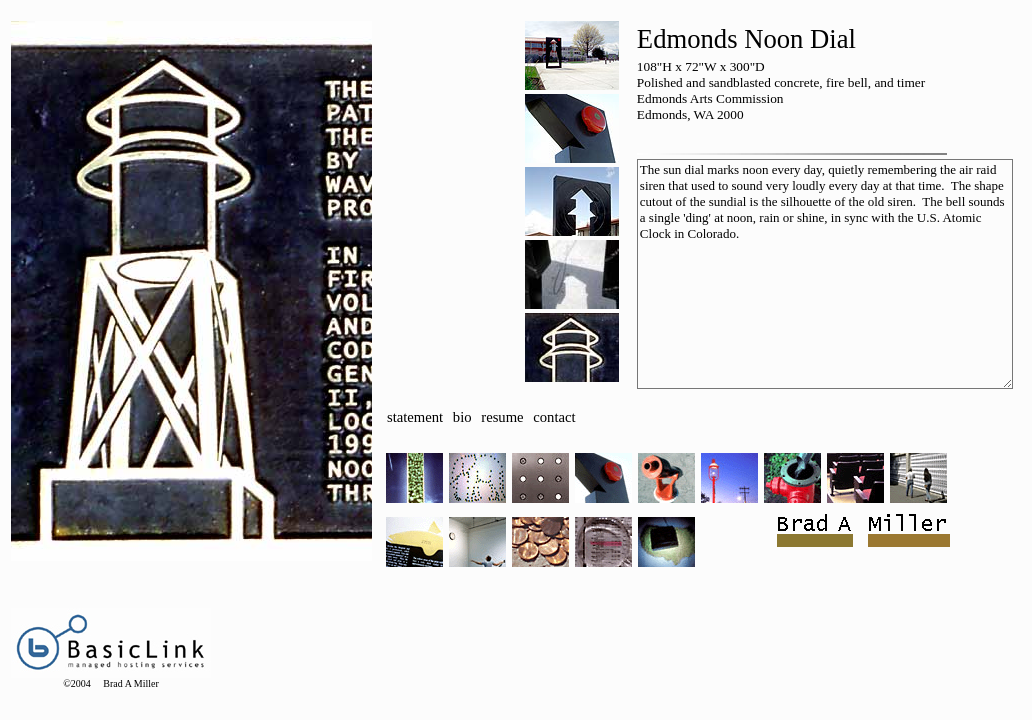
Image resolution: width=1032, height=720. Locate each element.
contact (554, 417)
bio (462, 417)
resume (502, 417)
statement (415, 417)
